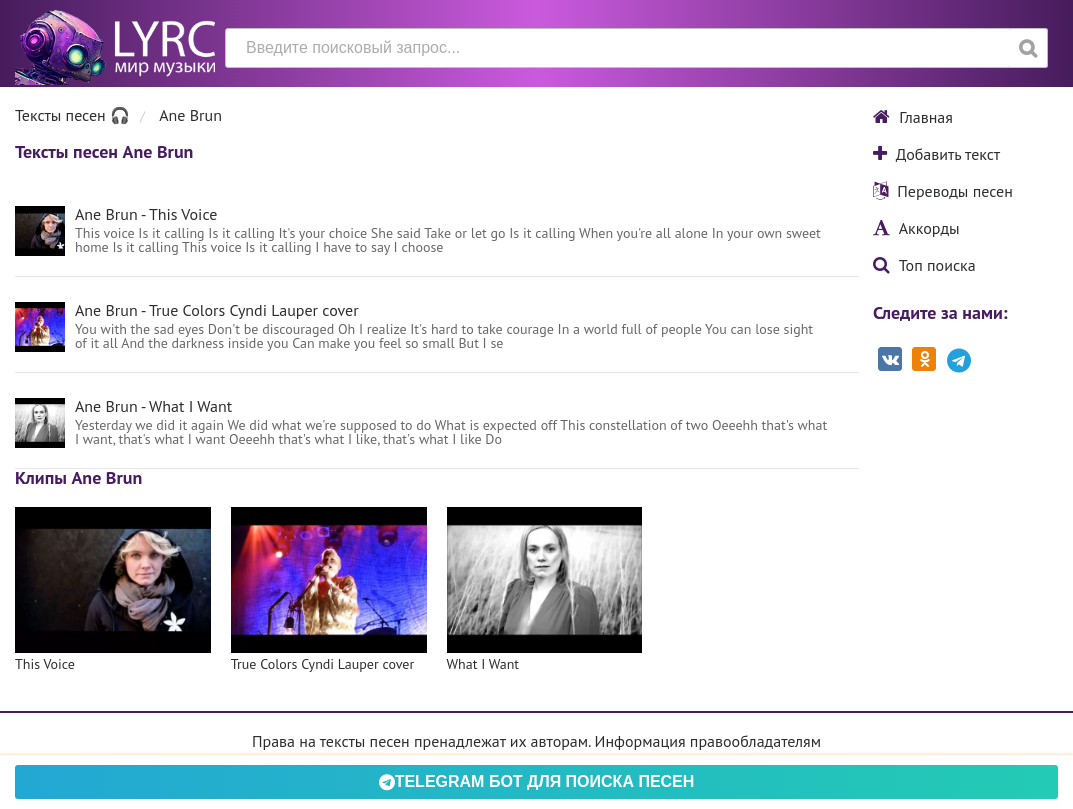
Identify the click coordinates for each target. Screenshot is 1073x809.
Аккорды (916, 228)
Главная (913, 117)
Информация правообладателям (708, 741)
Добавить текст (936, 154)
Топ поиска (924, 265)
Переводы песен (943, 191)
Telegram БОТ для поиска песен (537, 781)
